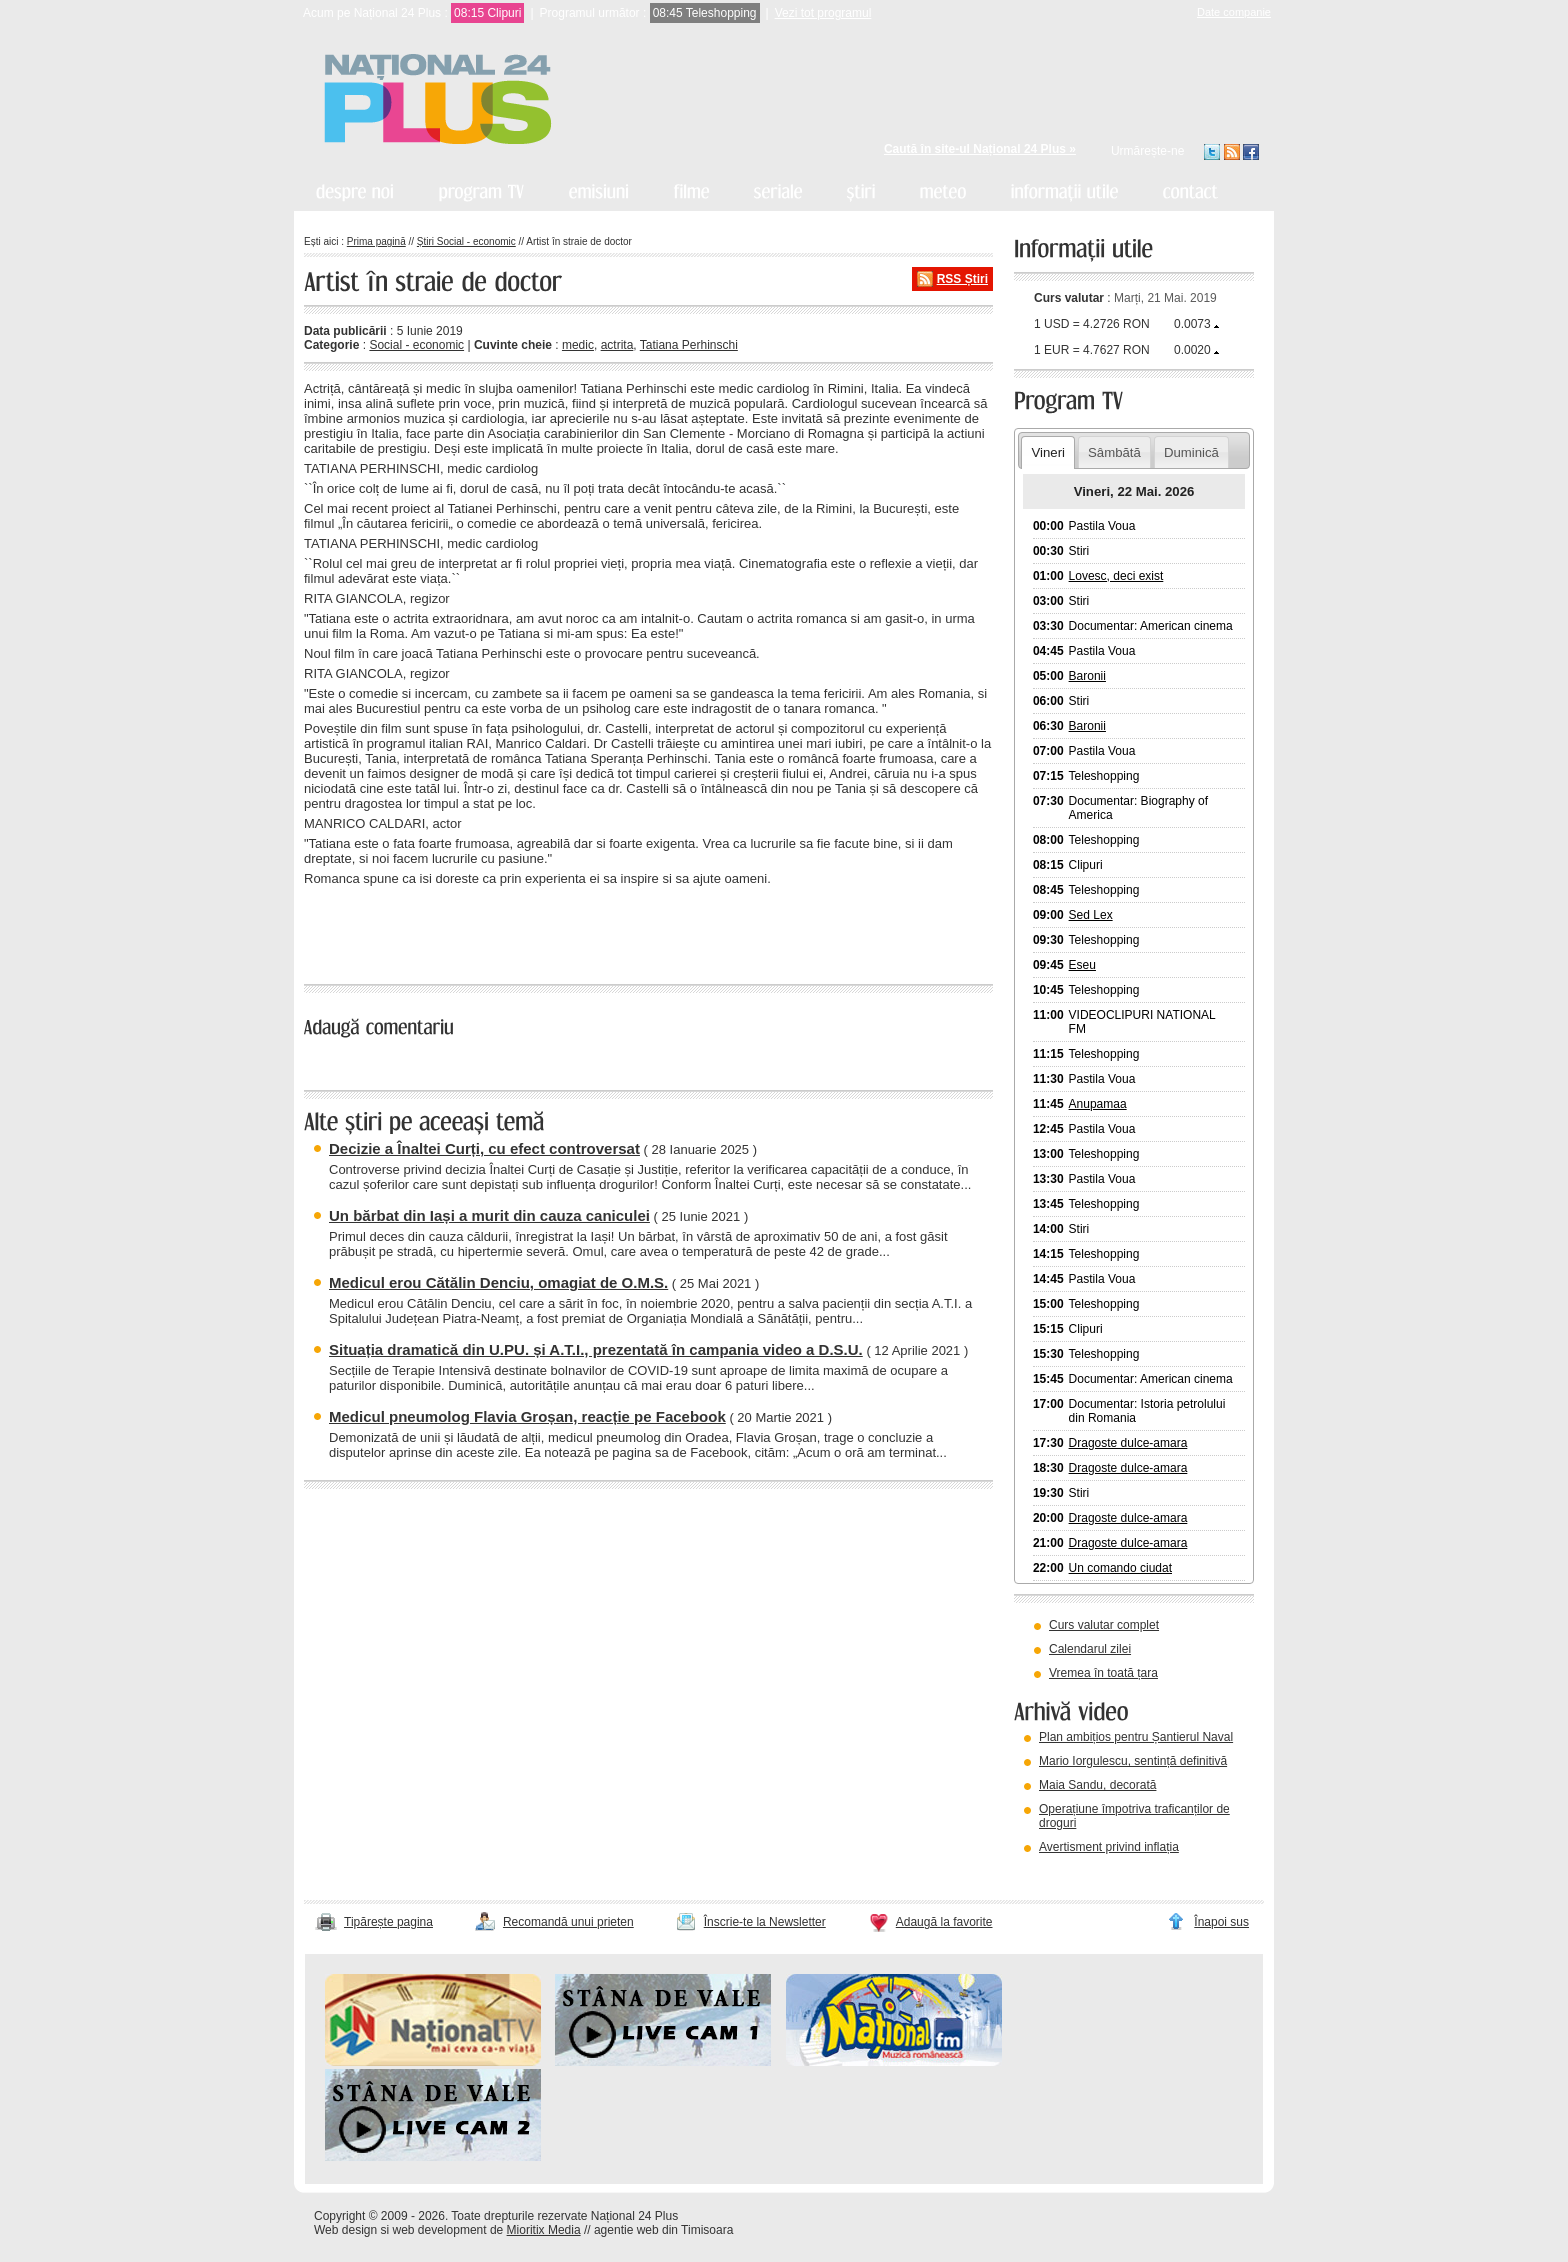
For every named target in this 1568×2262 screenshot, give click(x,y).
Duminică (1191, 452)
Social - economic (416, 345)
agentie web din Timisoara (663, 2230)
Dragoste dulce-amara (1128, 1443)
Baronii (1087, 676)
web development (440, 2230)
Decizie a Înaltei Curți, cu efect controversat (484, 1148)
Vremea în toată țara (1103, 1673)
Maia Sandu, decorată (1097, 1785)
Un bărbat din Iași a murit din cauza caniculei (489, 1215)
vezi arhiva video (1068, 1872)
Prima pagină (376, 241)
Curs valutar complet (1104, 1625)
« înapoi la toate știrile (372, 932)
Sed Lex (1091, 915)
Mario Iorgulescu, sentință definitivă (1133, 1761)
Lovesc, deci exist (1116, 576)
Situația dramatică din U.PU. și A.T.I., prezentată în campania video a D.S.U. (596, 1349)
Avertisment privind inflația (1109, 1847)
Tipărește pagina (388, 1922)
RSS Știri (962, 279)
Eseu (1082, 965)
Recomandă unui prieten (568, 1922)
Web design (345, 2230)
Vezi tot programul (823, 13)
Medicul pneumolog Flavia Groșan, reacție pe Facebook (527, 1416)
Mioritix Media (544, 2230)
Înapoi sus (1221, 1922)
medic (578, 345)
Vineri (1047, 452)
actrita (617, 345)
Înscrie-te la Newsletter (765, 1922)
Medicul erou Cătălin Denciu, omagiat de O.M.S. (498, 1282)
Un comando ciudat (1120, 1568)
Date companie (1234, 12)
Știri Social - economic (466, 241)
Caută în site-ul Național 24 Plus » (980, 149)
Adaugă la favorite (944, 1922)
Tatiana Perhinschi (689, 345)
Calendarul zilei (1090, 1649)
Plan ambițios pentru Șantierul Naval (1136, 1737)
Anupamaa (1098, 1104)
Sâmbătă (1114, 452)
